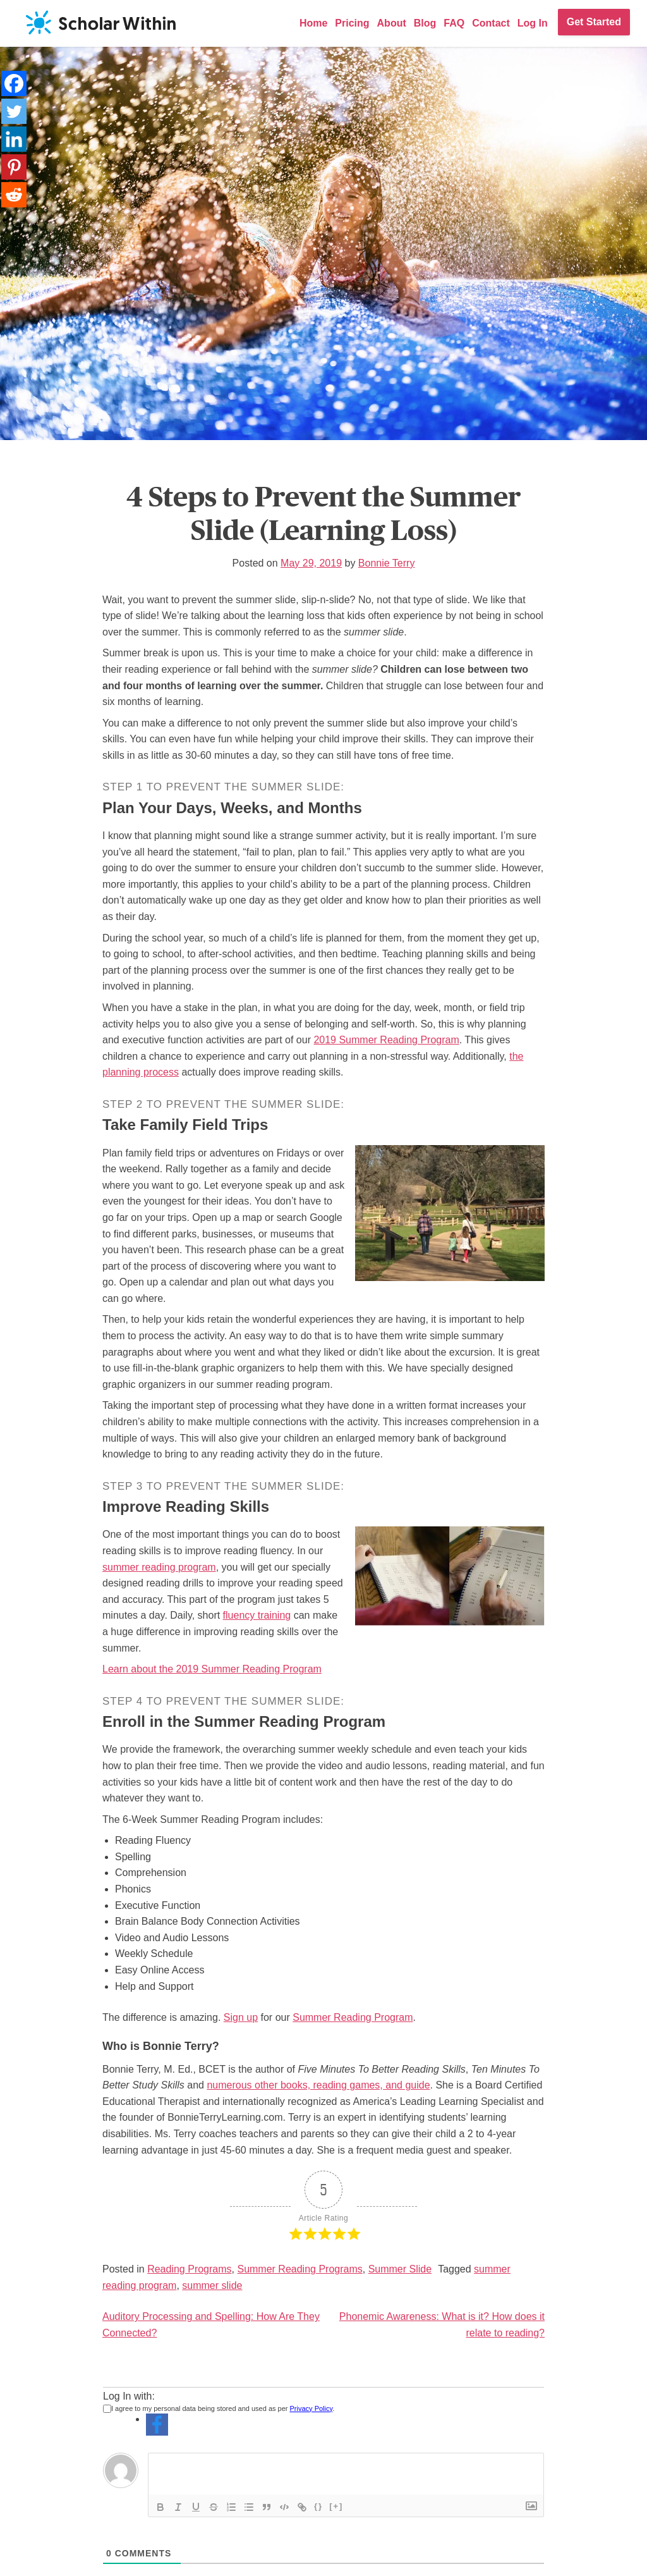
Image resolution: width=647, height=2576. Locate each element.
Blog (425, 23)
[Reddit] (14, 194)
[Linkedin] (14, 139)
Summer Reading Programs (299, 2269)
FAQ (454, 23)
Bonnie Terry (386, 563)
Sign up (241, 2017)
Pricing (352, 23)
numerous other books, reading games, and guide (318, 2085)
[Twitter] (14, 111)
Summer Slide (400, 2269)
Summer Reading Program (353, 2017)
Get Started (594, 21)
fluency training (257, 1615)
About (391, 23)
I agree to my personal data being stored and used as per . (218, 2408)
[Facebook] (14, 83)
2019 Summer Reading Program (386, 1039)
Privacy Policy (311, 2408)
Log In (532, 23)
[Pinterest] (14, 167)
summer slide (212, 2285)
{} (318, 2506)
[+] (336, 2506)
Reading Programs (189, 2269)
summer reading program (159, 1567)
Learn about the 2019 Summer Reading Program (212, 1669)
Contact (491, 23)
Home (313, 23)
